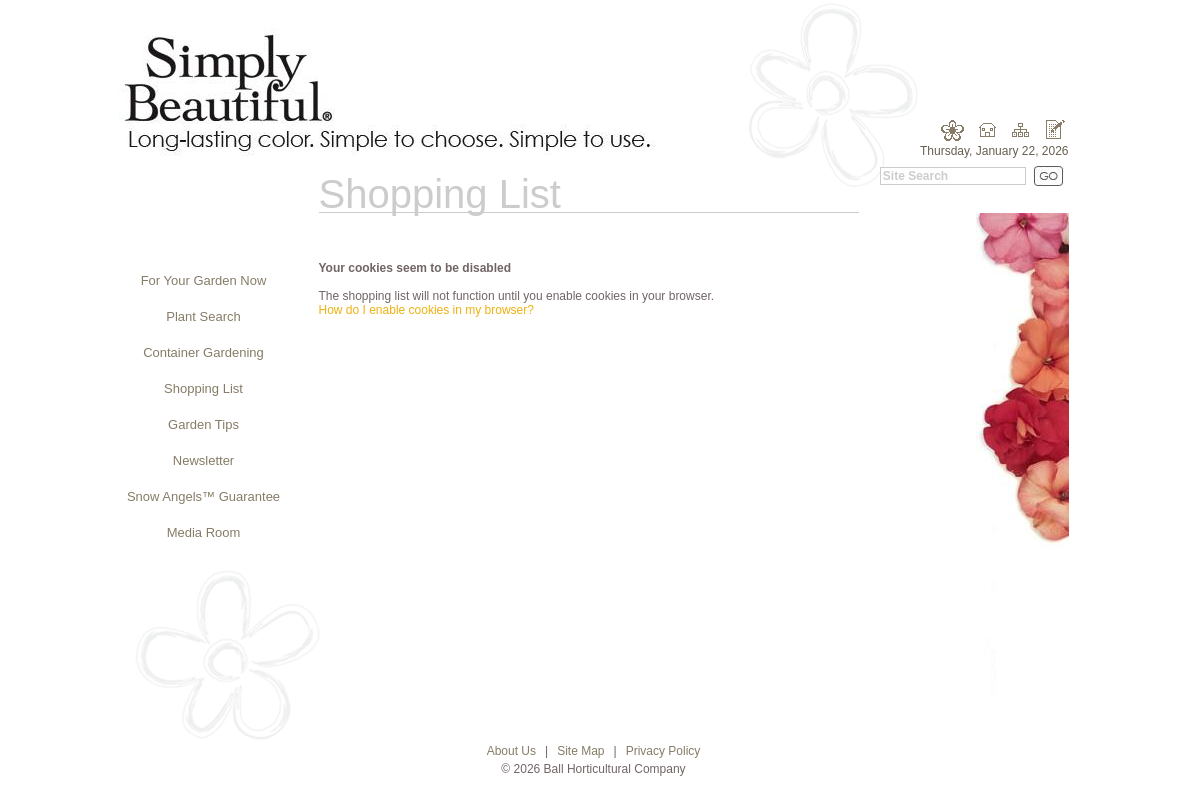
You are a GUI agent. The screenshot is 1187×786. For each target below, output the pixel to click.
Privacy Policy (663, 751)
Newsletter (203, 460)
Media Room (204, 532)
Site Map (580, 751)
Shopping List (203, 388)
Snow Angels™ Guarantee (203, 496)
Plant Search (203, 316)
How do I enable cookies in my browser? (426, 310)
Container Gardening (203, 352)
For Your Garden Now (204, 280)
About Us (511, 751)
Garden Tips (203, 424)
